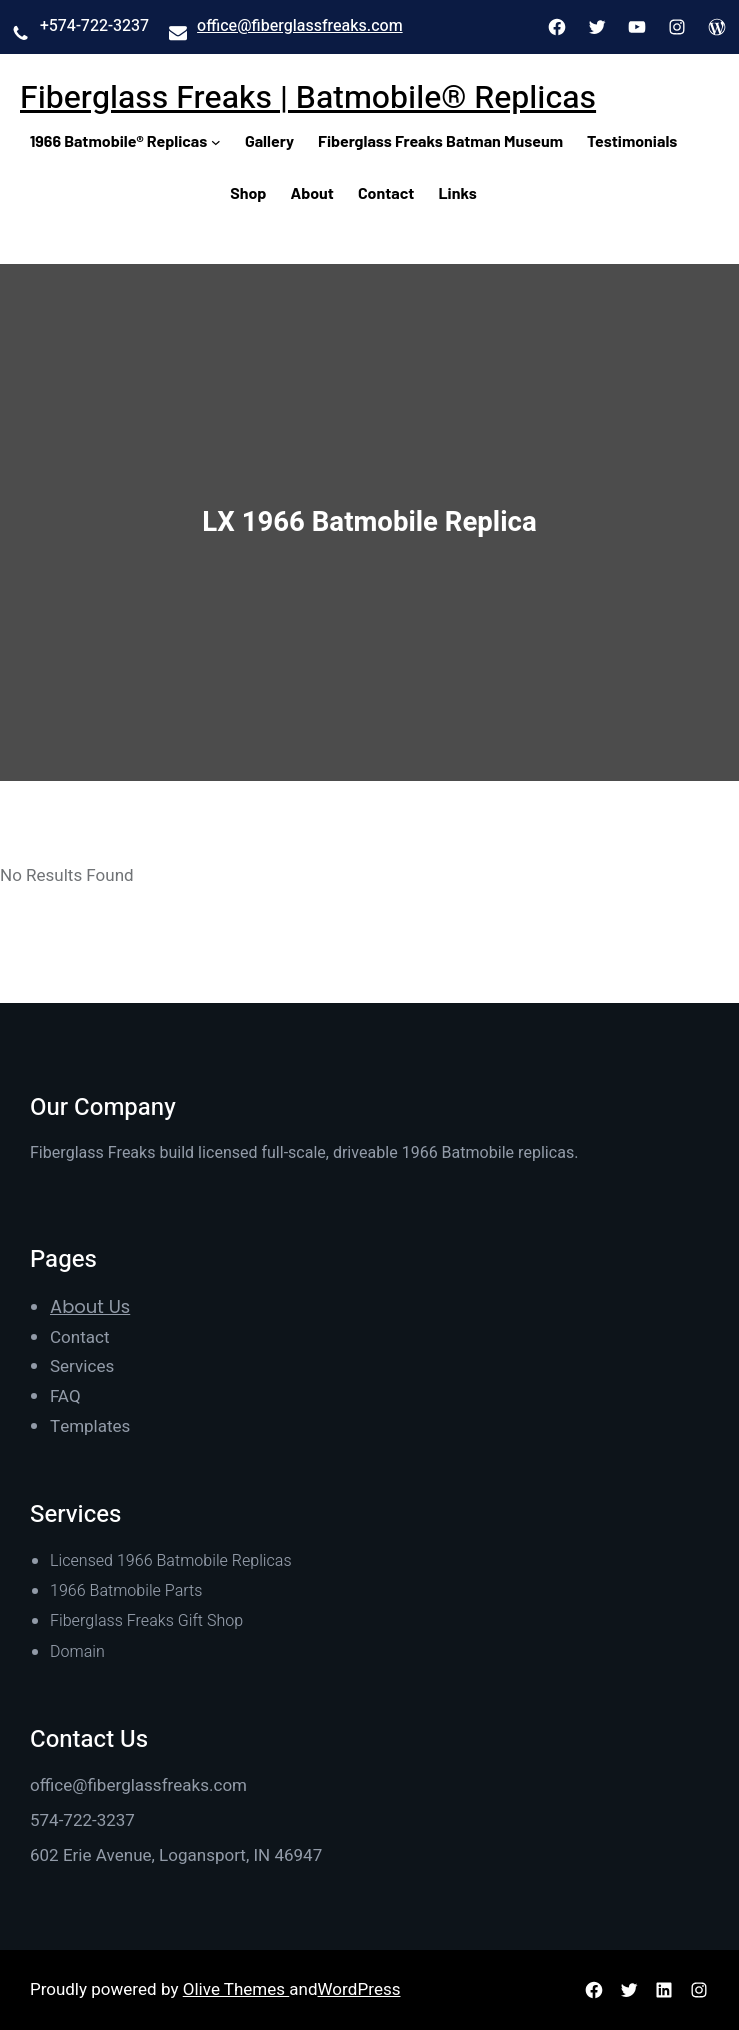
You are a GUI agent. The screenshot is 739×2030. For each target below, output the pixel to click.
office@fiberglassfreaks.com (300, 26)
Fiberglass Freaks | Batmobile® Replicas (308, 97)
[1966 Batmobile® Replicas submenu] (216, 141)
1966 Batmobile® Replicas (119, 140)
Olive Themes (236, 1989)
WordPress (359, 1989)
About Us (90, 1306)
